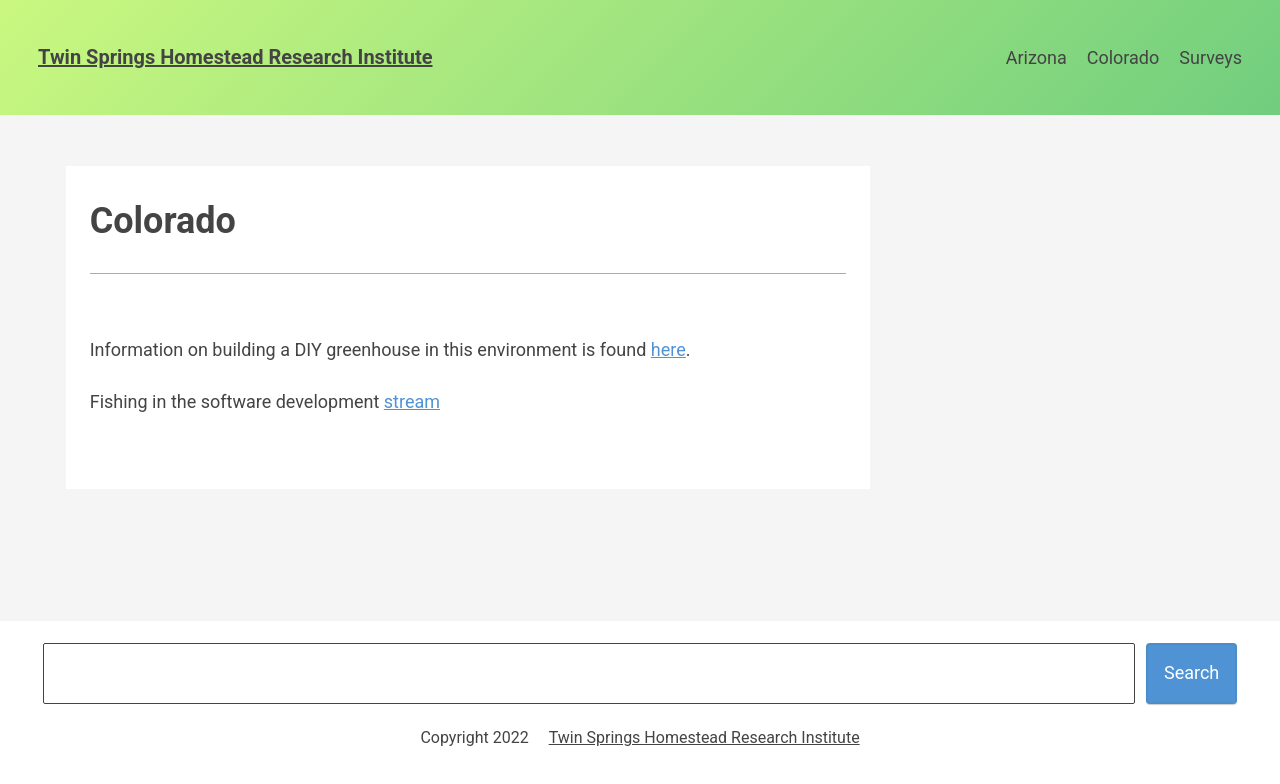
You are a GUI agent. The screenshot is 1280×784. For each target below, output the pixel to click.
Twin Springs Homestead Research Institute (235, 57)
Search (1191, 672)
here (668, 349)
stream (412, 401)
